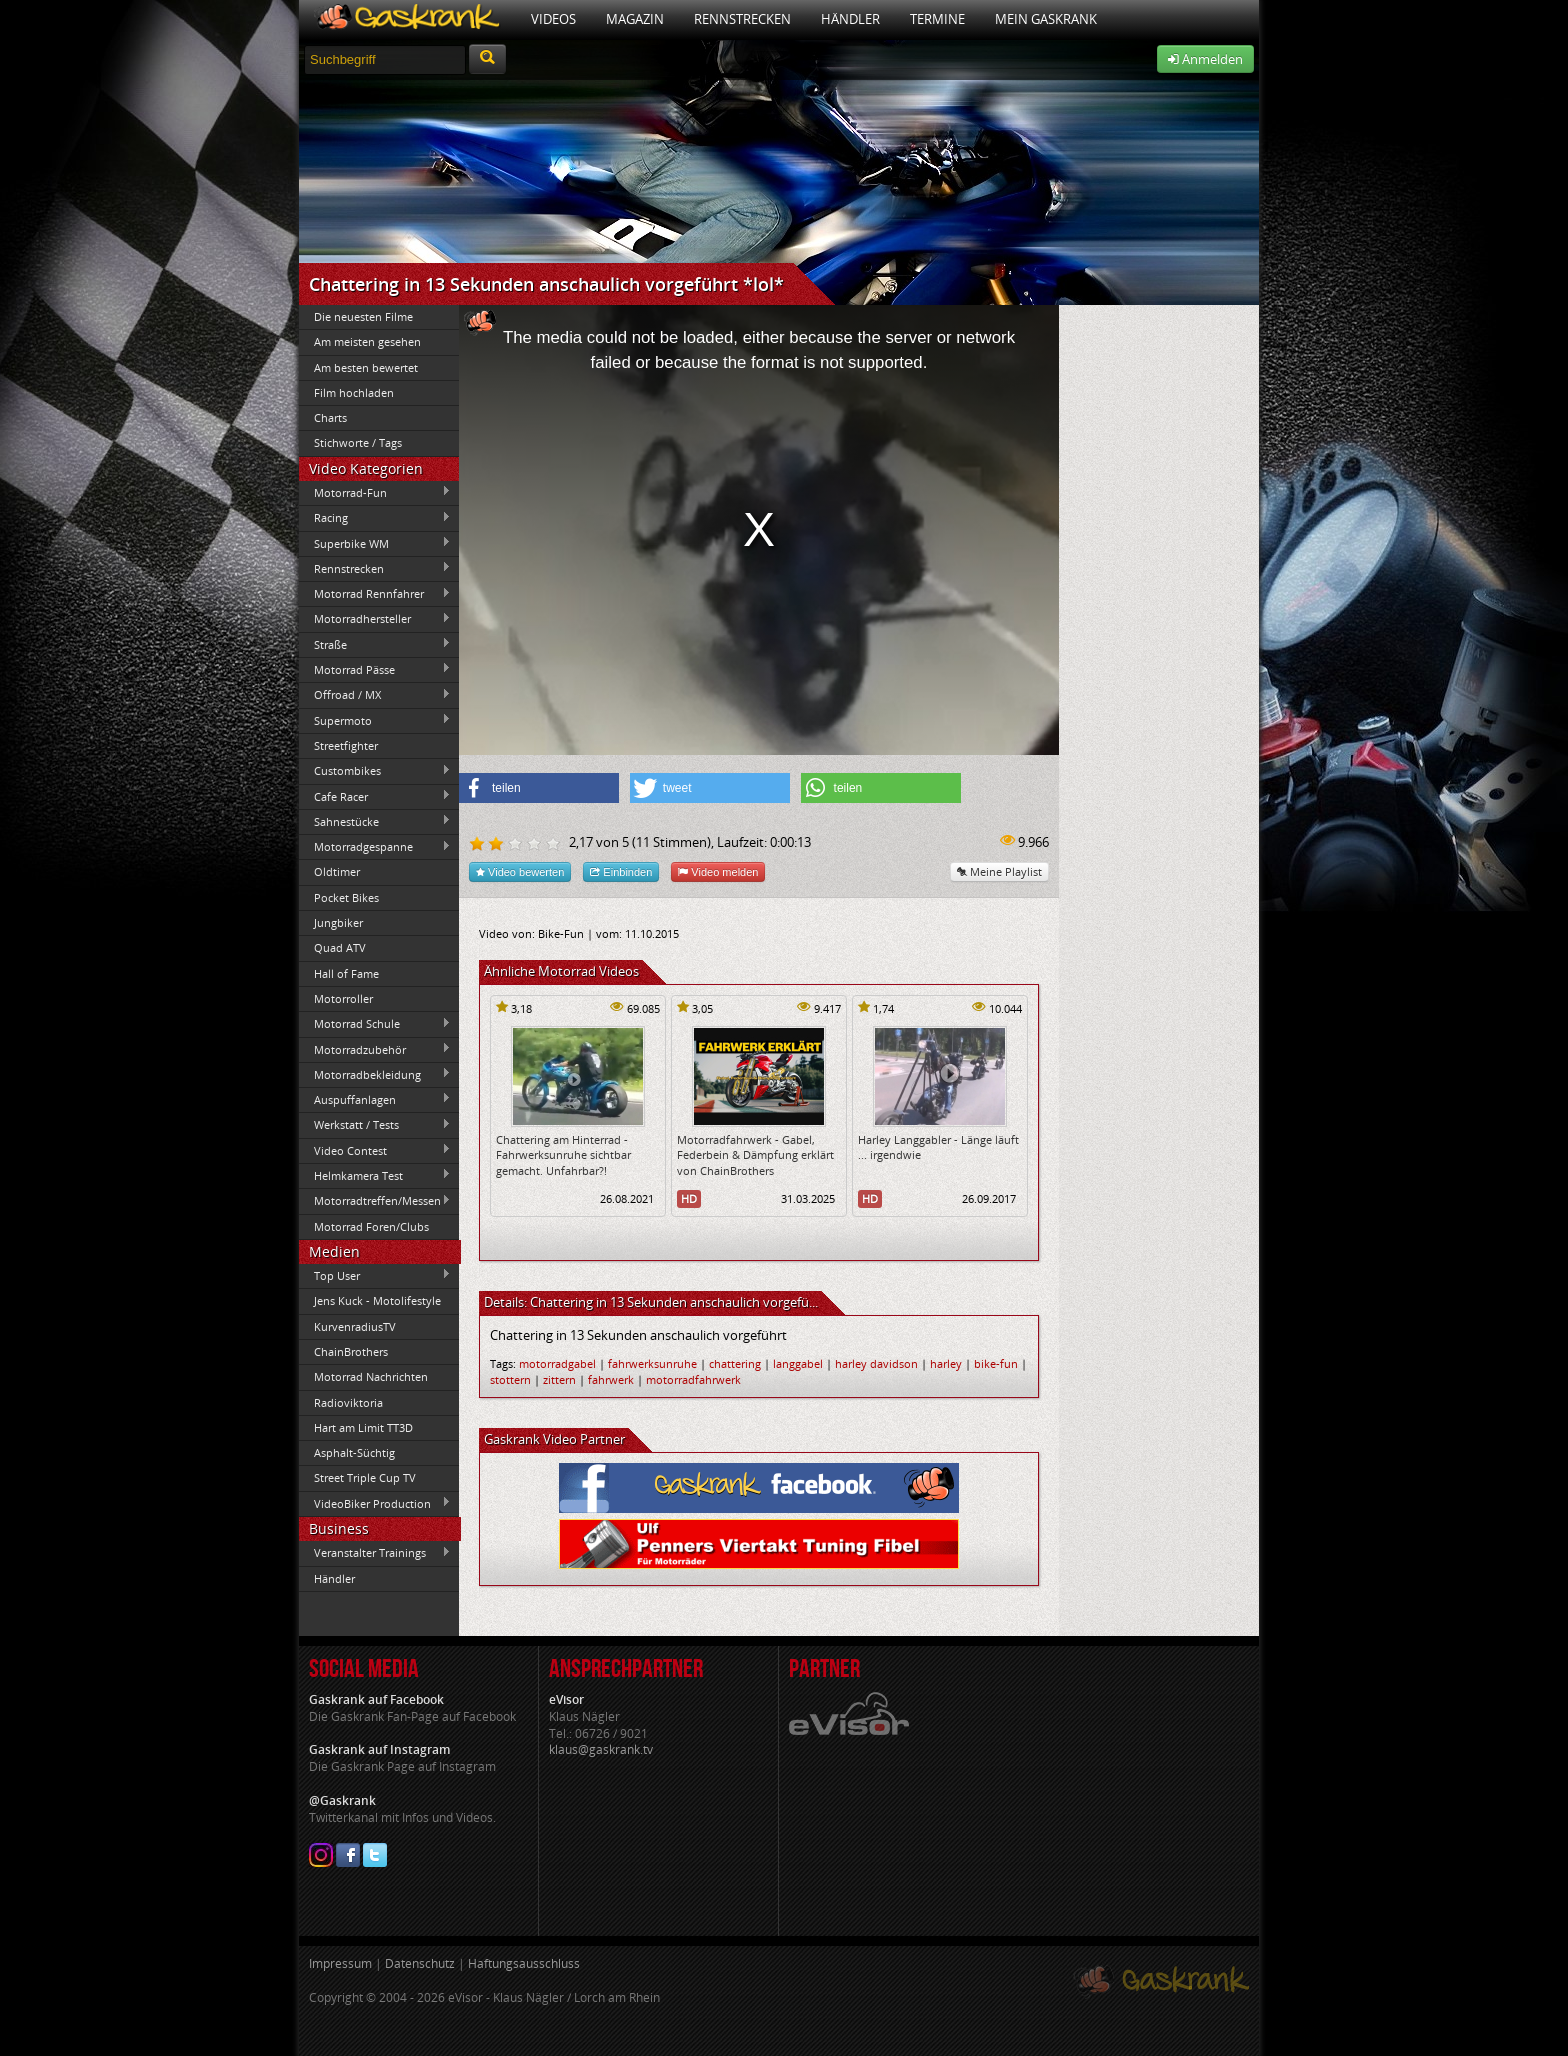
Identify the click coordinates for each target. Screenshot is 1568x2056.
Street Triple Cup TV (365, 1477)
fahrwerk (611, 1379)
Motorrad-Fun (375, 492)
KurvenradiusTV (355, 1326)
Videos (553, 19)
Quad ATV (340, 947)
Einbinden (621, 871)
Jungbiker (338, 922)
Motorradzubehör (375, 1049)
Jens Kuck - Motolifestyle (377, 1300)
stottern (510, 1379)
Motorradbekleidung (375, 1074)
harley (946, 1363)
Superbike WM (375, 543)
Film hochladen (354, 392)
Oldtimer (337, 871)
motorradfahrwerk (693, 1379)
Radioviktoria (348, 1402)
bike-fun (996, 1363)
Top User (375, 1275)
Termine (937, 19)
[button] (539, 788)
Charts (330, 417)
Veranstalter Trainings (375, 1553)
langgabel (798, 1363)
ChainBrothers (351, 1351)
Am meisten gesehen (367, 341)
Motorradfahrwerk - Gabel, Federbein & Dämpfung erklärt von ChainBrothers (755, 1155)
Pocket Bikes (346, 897)
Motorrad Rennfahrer (375, 594)
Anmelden (1205, 59)
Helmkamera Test (375, 1175)
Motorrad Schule (375, 1024)
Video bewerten (520, 871)
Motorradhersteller (375, 619)
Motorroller (343, 998)
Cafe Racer (375, 796)
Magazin (635, 19)
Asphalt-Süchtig (354, 1452)
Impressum (340, 1963)
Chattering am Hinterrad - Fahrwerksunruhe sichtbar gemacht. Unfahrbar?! (563, 1155)
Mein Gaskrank (1046, 19)
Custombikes (375, 771)
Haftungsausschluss (524, 1963)
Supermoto (375, 720)
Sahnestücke (375, 821)
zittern (559, 1379)
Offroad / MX (375, 695)
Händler (850, 19)
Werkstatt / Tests (375, 1125)
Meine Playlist (999, 871)
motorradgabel (557, 1363)
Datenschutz (420, 1963)
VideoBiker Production (375, 1503)
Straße (375, 644)
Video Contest (375, 1150)
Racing (375, 518)
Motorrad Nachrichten (371, 1376)
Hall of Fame (346, 973)
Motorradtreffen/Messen (375, 1201)
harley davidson (876, 1363)
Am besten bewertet (366, 367)
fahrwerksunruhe (652, 1363)
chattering (735, 1363)
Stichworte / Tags (358, 442)
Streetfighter (346, 745)
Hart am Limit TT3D (363, 1427)
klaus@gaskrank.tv (601, 1749)
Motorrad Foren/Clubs (371, 1226)
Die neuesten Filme (363, 316)
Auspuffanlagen (375, 1099)
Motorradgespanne (375, 847)
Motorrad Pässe (375, 669)
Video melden (718, 871)
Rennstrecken (742, 19)
